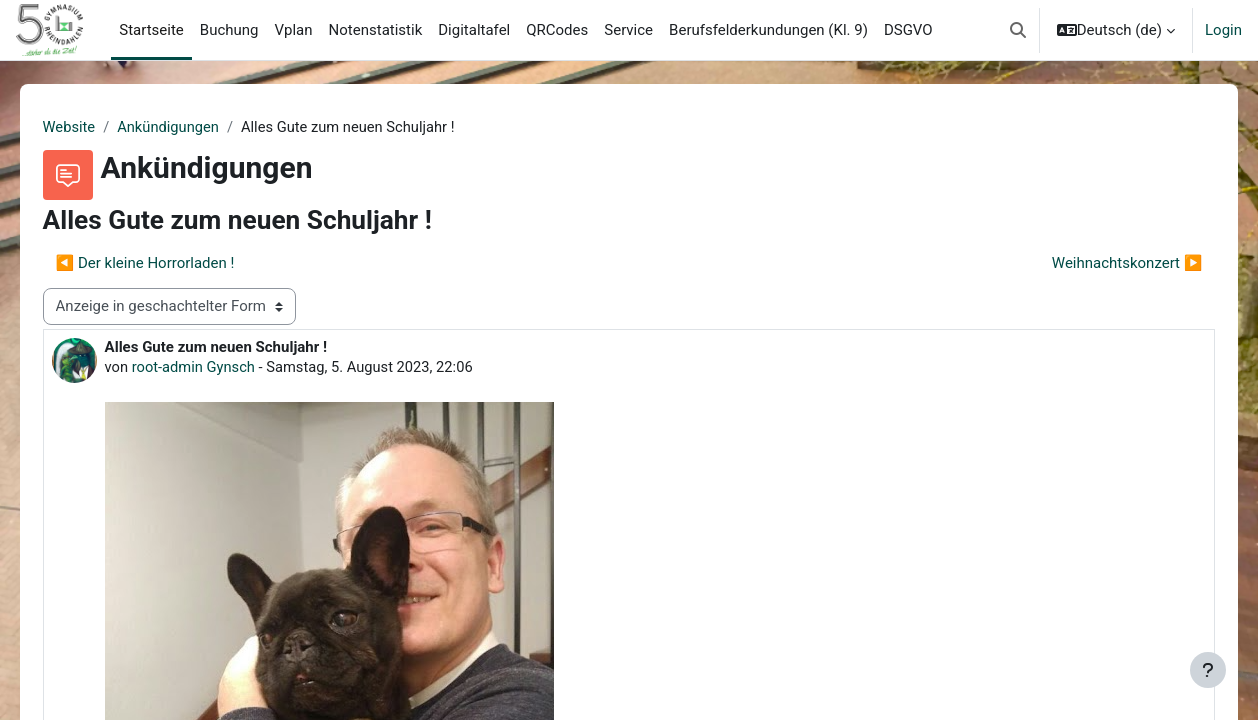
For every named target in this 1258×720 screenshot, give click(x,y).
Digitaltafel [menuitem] (474, 30)
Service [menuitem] (628, 30)
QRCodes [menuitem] (557, 30)
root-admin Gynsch (224, 368)
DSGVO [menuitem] (908, 30)
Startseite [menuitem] (151, 30)
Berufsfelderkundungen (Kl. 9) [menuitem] (768, 30)
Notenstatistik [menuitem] (376, 30)
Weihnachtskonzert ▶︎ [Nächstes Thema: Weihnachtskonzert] (1098, 263)
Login (1223, 30)
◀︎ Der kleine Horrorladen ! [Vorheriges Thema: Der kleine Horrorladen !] (173, 263)
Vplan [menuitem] (294, 30)
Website (98, 127)
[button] (1018, 30)
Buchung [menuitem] (229, 30)
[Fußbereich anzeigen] (1208, 670)
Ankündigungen (199, 127)
